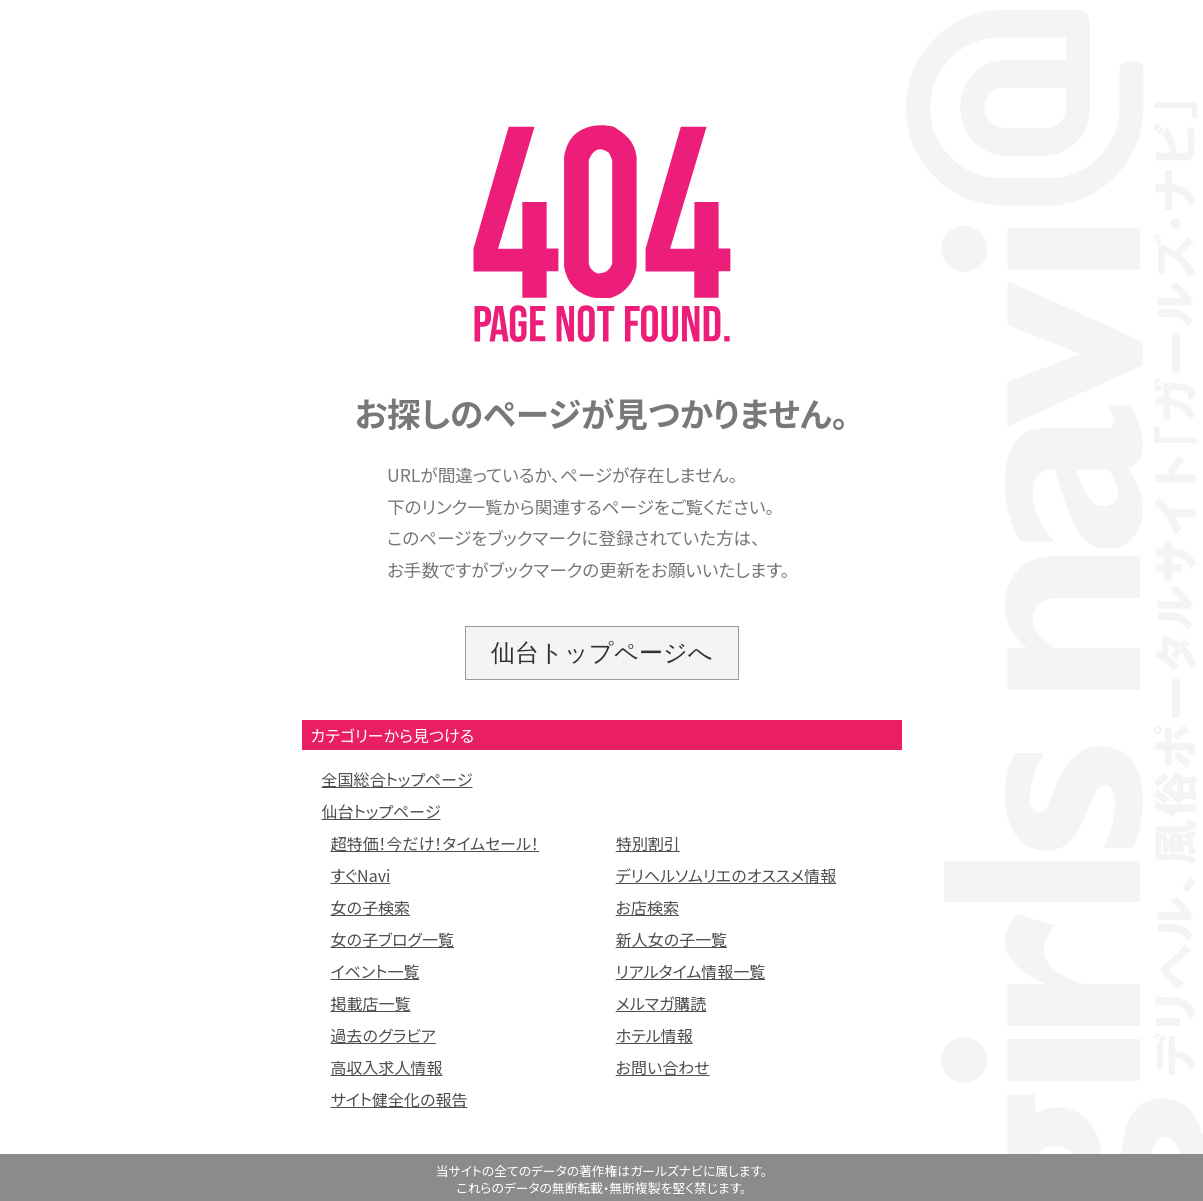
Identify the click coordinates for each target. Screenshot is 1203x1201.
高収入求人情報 (387, 1067)
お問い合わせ (663, 1067)
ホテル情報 (654, 1035)
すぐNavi (361, 875)
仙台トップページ (381, 811)
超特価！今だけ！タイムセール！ (435, 843)
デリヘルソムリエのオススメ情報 (726, 875)
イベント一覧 (375, 971)
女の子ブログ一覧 (393, 939)
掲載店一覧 (371, 1003)
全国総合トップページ (397, 779)
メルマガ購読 (661, 1003)
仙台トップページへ (602, 652)
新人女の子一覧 (671, 939)
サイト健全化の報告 (399, 1099)
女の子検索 (370, 907)
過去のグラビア (383, 1035)
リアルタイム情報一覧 (691, 971)
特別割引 (648, 843)
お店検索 (647, 907)
